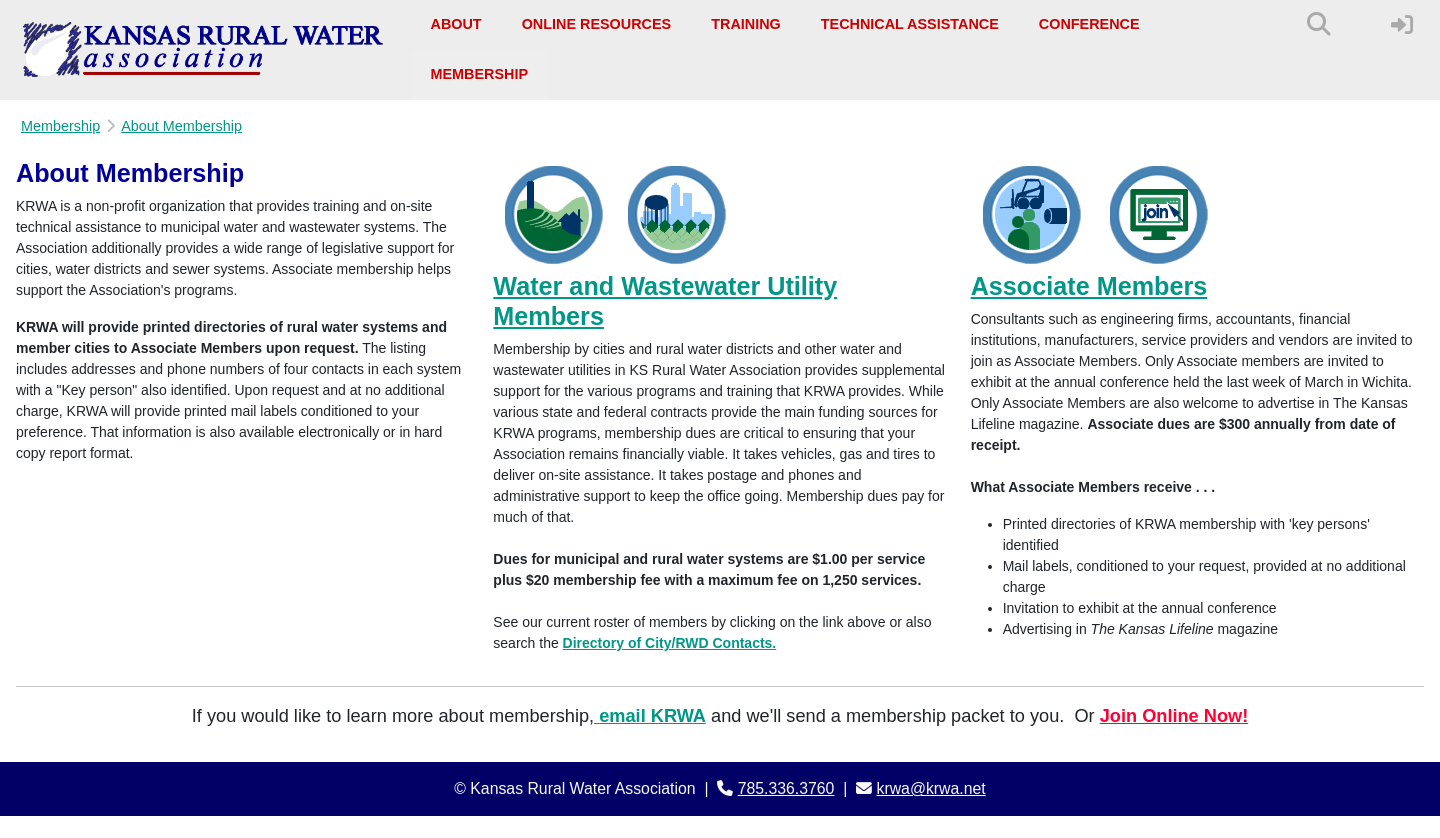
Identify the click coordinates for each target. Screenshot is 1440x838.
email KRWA (652, 716)
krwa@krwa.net (931, 788)
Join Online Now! (1174, 716)
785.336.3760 (786, 788)
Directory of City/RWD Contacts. (670, 643)
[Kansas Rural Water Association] (203, 50)
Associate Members (1089, 286)
